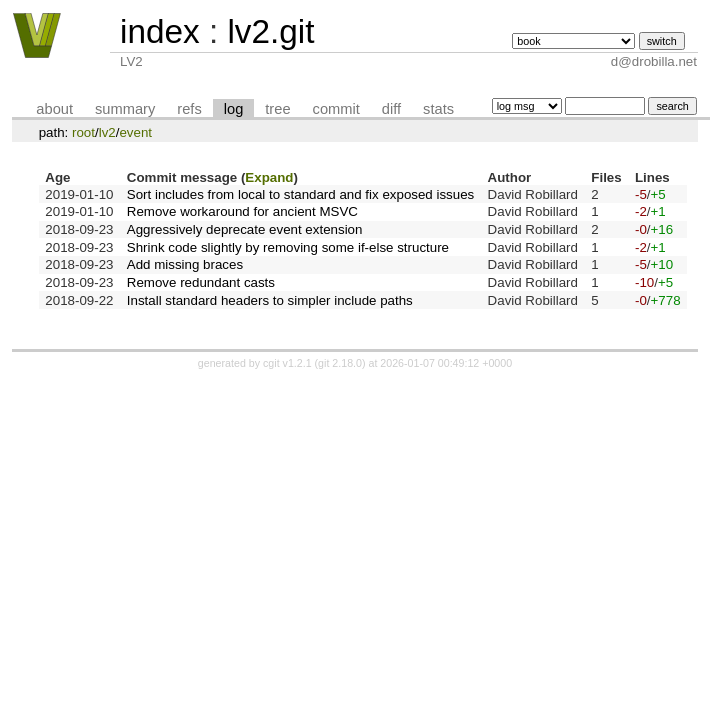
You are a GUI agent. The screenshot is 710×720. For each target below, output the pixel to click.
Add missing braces (185, 264)
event (135, 132)
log (234, 109)
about (54, 109)
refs (189, 109)
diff (391, 109)
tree (277, 109)
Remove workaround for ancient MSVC (242, 211)
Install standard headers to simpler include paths (270, 300)
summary (125, 109)
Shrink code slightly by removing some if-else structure (288, 247)
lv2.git (270, 31)
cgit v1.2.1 (287, 363)
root (83, 132)
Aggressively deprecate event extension (245, 229)
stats (438, 109)
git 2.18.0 (340, 363)
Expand (269, 177)
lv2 (107, 132)
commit (336, 109)
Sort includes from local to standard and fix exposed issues (300, 194)
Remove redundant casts (201, 282)
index (160, 31)
